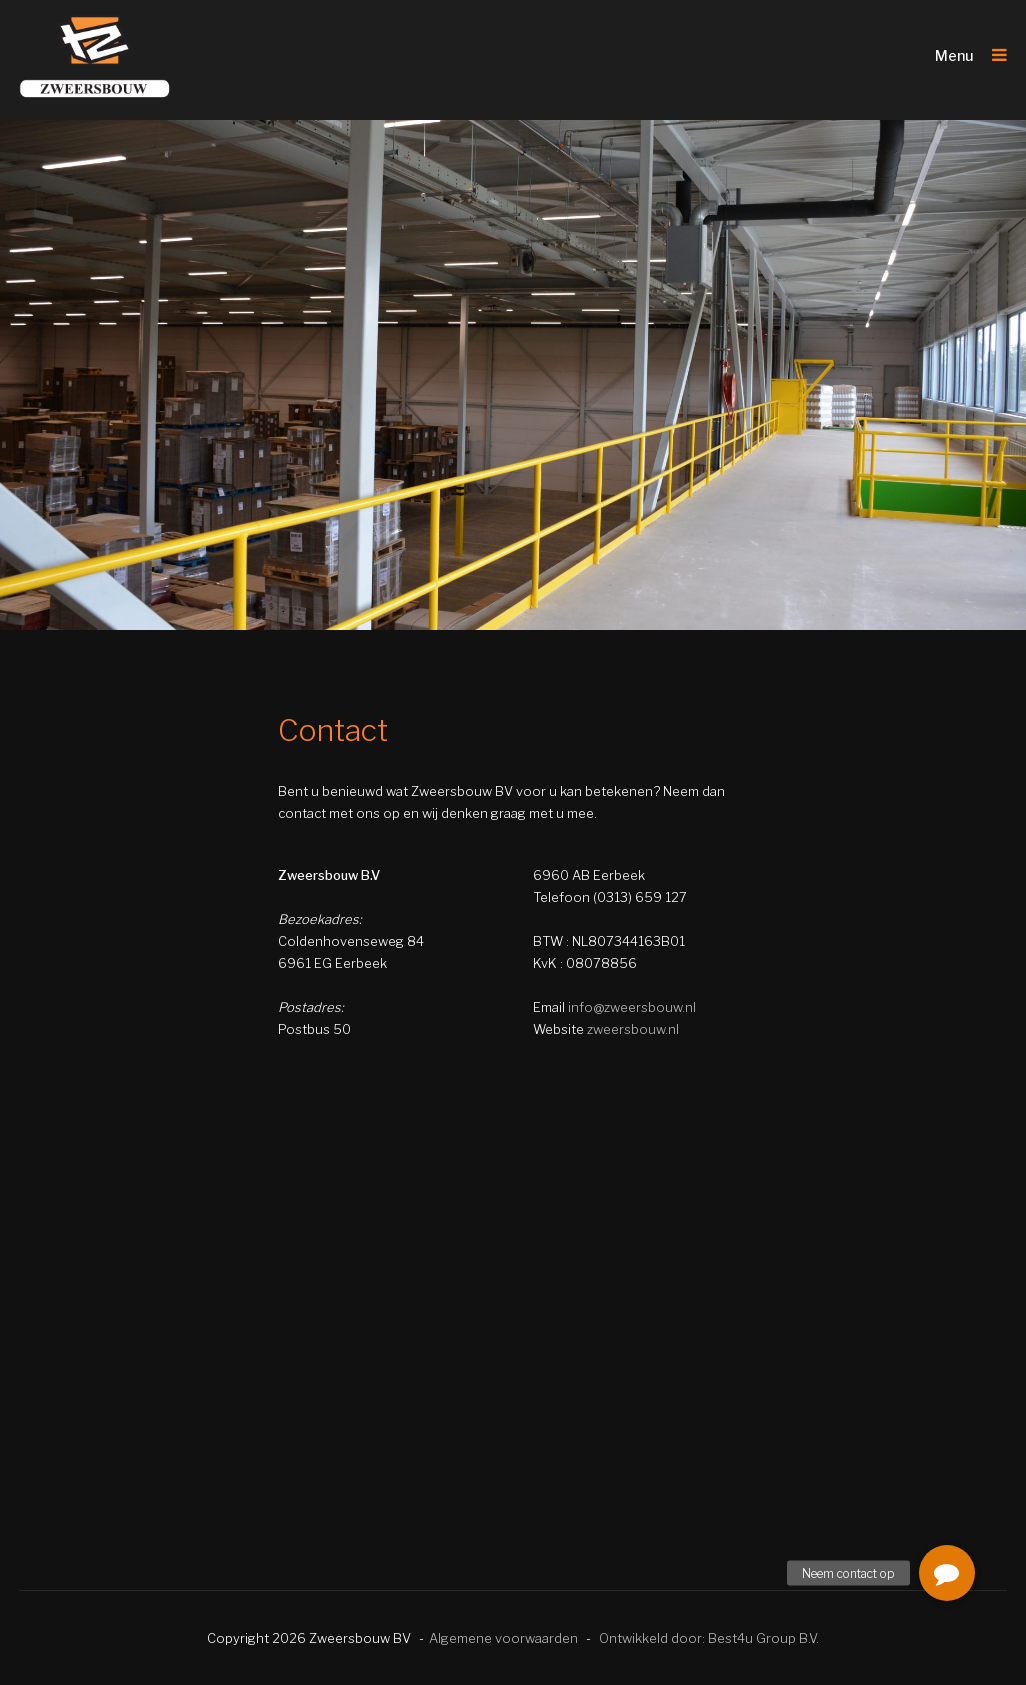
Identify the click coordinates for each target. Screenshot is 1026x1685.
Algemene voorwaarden (503, 1638)
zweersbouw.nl (633, 1029)
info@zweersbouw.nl (632, 1007)
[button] (947, 1573)
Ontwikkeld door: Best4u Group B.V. (709, 1638)
